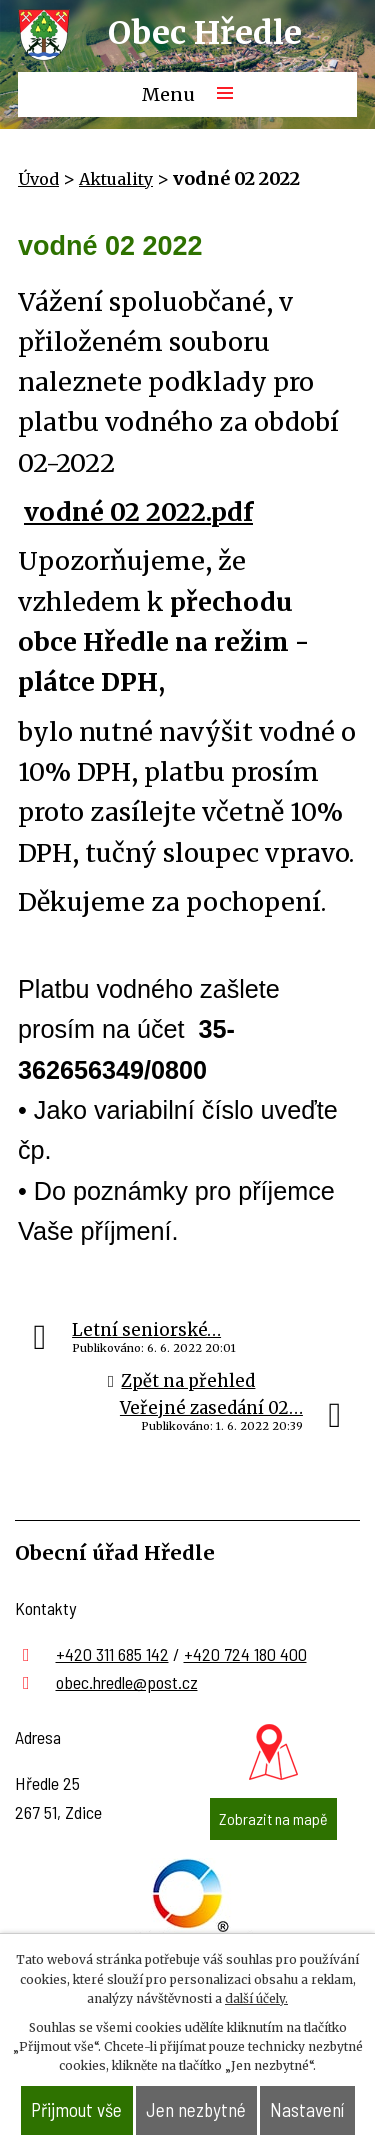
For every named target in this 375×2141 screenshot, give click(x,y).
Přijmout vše (76, 2109)
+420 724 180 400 (245, 1654)
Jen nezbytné (196, 2109)
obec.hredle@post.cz (127, 1682)
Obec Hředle (205, 33)
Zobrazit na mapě (273, 1818)
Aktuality (116, 179)
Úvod (38, 179)
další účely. (256, 1998)
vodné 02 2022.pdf (138, 512)
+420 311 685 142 (112, 1654)
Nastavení (307, 2109)
